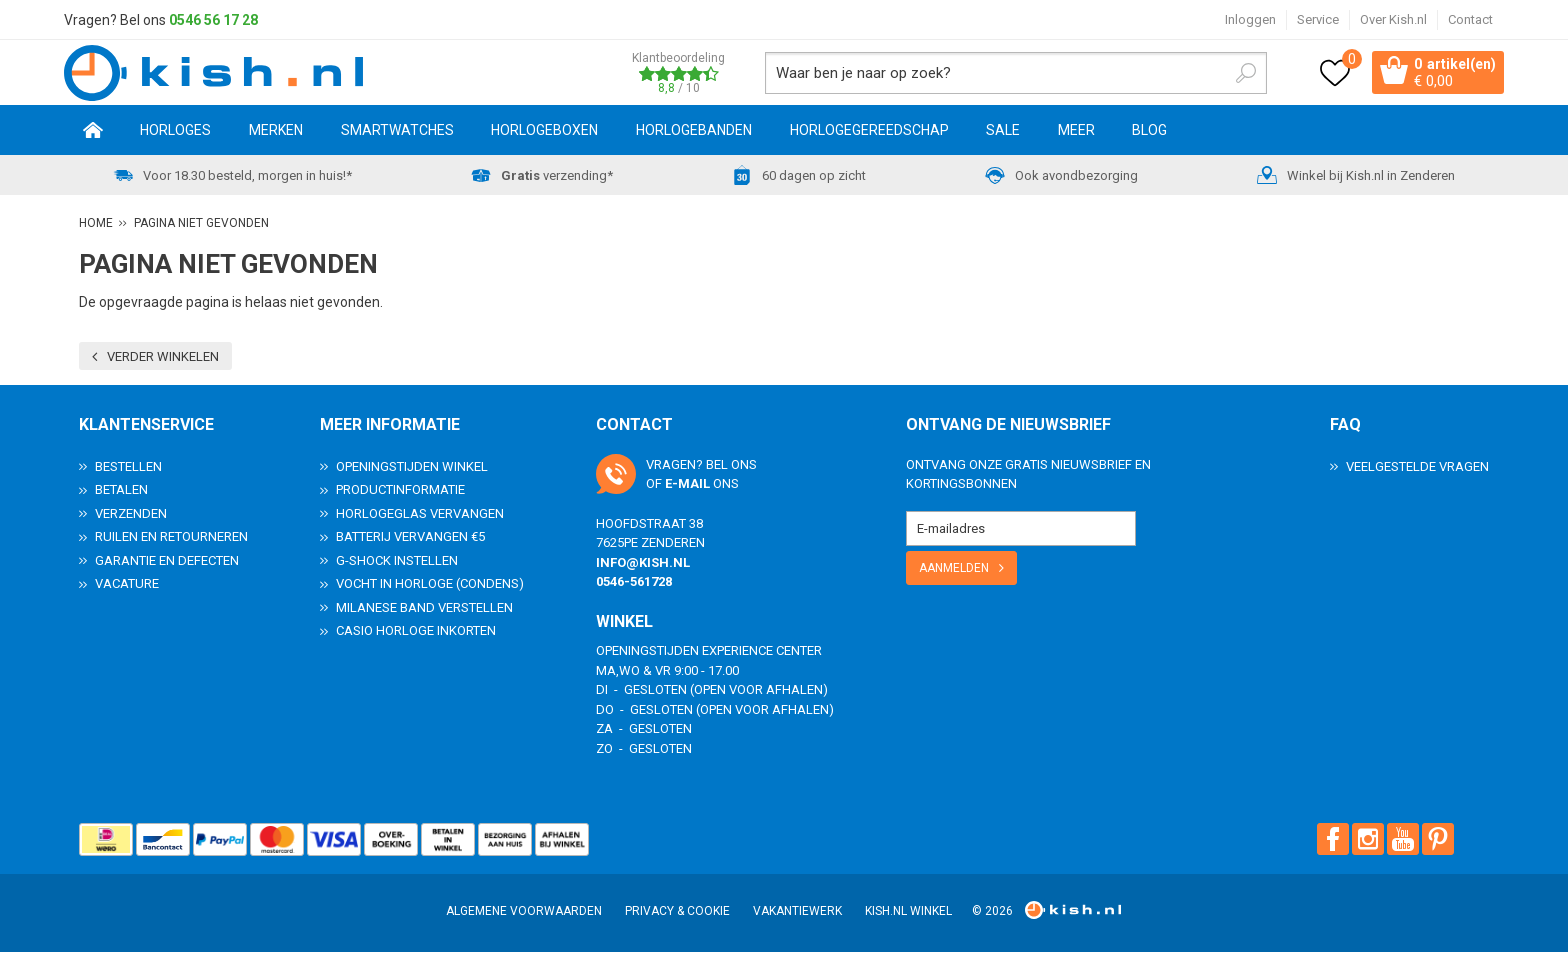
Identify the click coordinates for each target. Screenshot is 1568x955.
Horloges (175, 133)
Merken (276, 133)
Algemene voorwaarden (524, 914)
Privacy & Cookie (677, 914)
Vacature (127, 586)
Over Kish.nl (1393, 19)
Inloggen (1250, 19)
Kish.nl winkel (908, 914)
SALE (1003, 133)
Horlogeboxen (544, 133)
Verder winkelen (163, 359)
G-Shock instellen (397, 563)
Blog (1149, 133)
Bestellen (128, 469)
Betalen (121, 492)
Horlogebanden (694, 133)
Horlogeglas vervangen (420, 516)
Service (1318, 19)
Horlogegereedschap (869, 133)
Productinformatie (400, 492)
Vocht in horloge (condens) (430, 586)
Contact (1470, 19)
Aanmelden (954, 571)
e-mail (687, 486)
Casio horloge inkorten (416, 633)
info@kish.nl (643, 565)
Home (93, 133)
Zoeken (1230, 74)
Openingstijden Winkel (412, 469)
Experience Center (762, 653)
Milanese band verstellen (424, 610)
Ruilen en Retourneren (171, 539)
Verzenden (131, 516)
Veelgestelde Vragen (1417, 469)
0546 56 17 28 (213, 20)
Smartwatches (397, 133)
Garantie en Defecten (167, 563)
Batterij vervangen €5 (410, 539)
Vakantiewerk (797, 914)
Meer (1076, 133)
